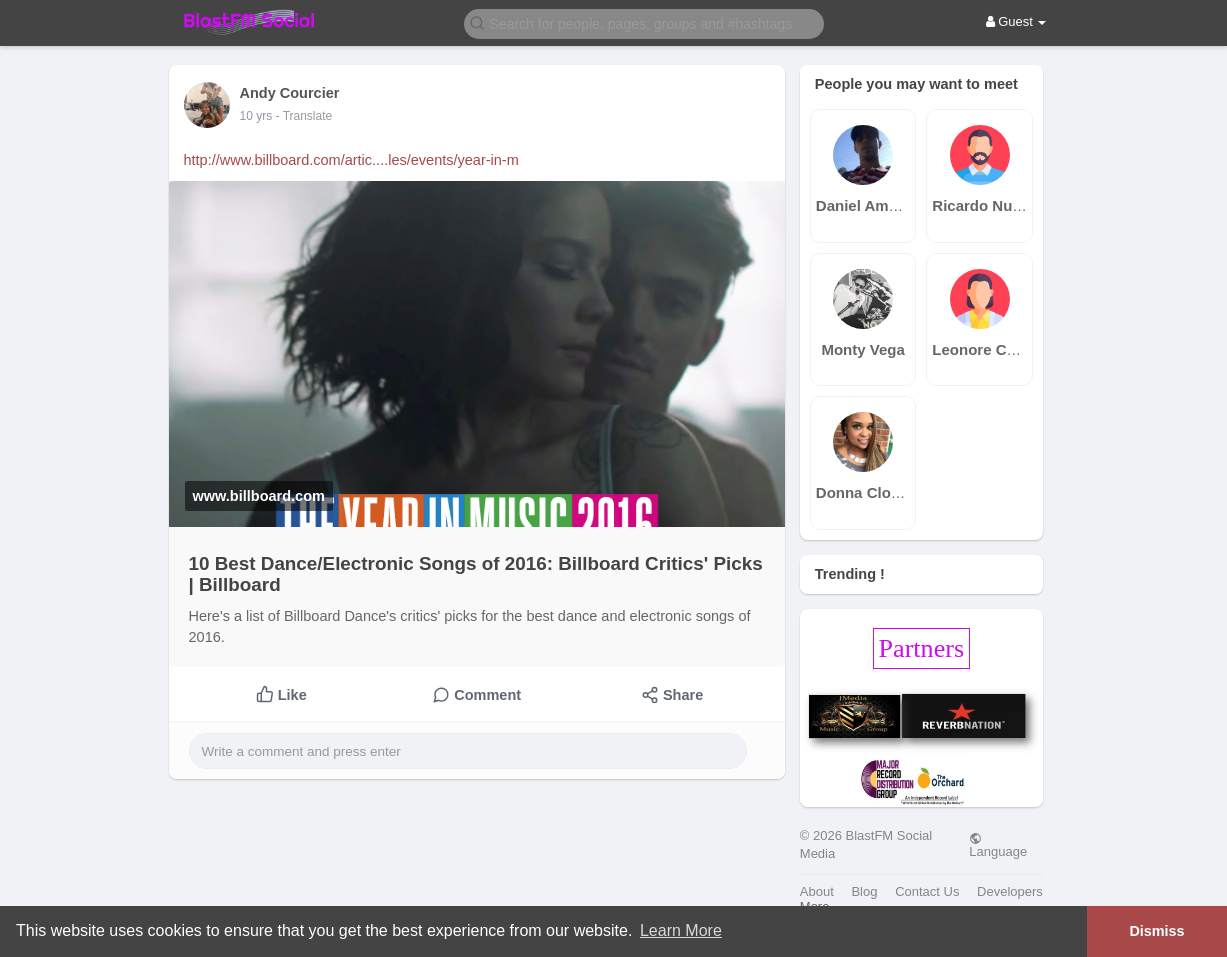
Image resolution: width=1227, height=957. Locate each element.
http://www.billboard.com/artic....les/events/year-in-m (351, 160)
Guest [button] (1016, 21)
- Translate (304, 116)
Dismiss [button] (1156, 931)
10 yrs (256, 116)
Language (998, 845)
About (817, 891)
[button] (644, 22)
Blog (864, 891)
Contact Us (927, 891)
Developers (1010, 891)
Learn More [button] (681, 930)
